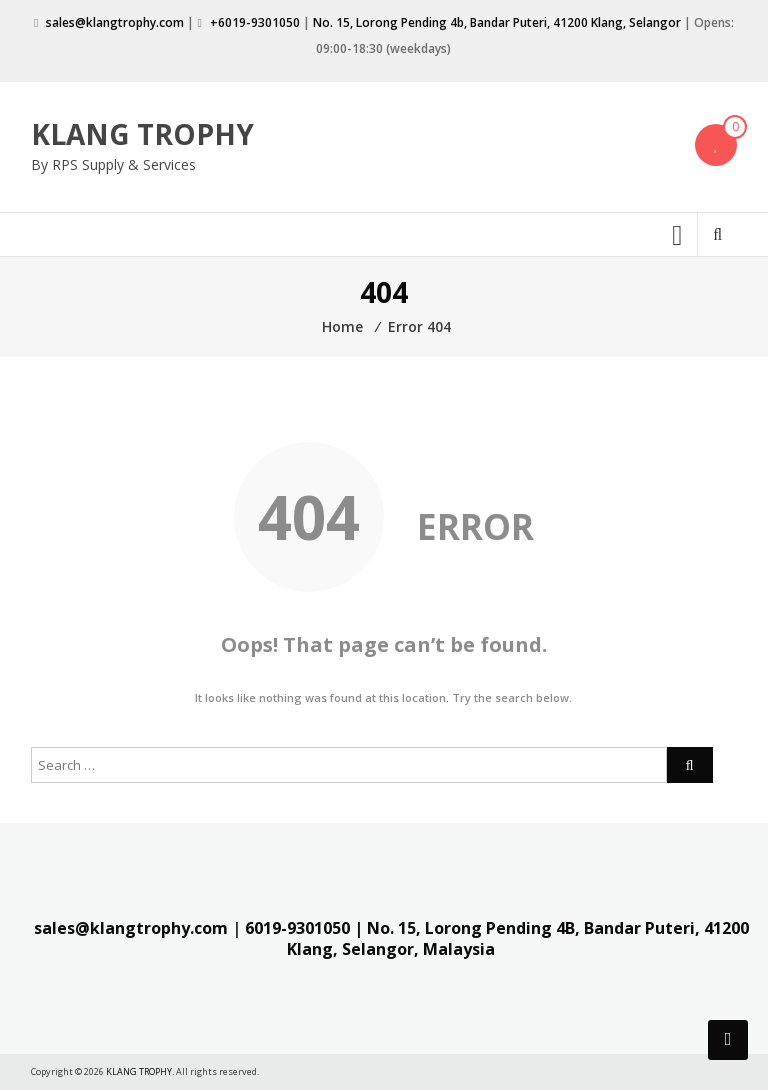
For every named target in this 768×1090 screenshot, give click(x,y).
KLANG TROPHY (142, 134)
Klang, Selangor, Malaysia (391, 949)
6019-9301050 (297, 928)
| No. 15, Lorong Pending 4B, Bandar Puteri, (527, 928)
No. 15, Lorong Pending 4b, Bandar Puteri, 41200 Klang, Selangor (497, 22)
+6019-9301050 (255, 22)
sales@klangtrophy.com (115, 22)
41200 (726, 928)
